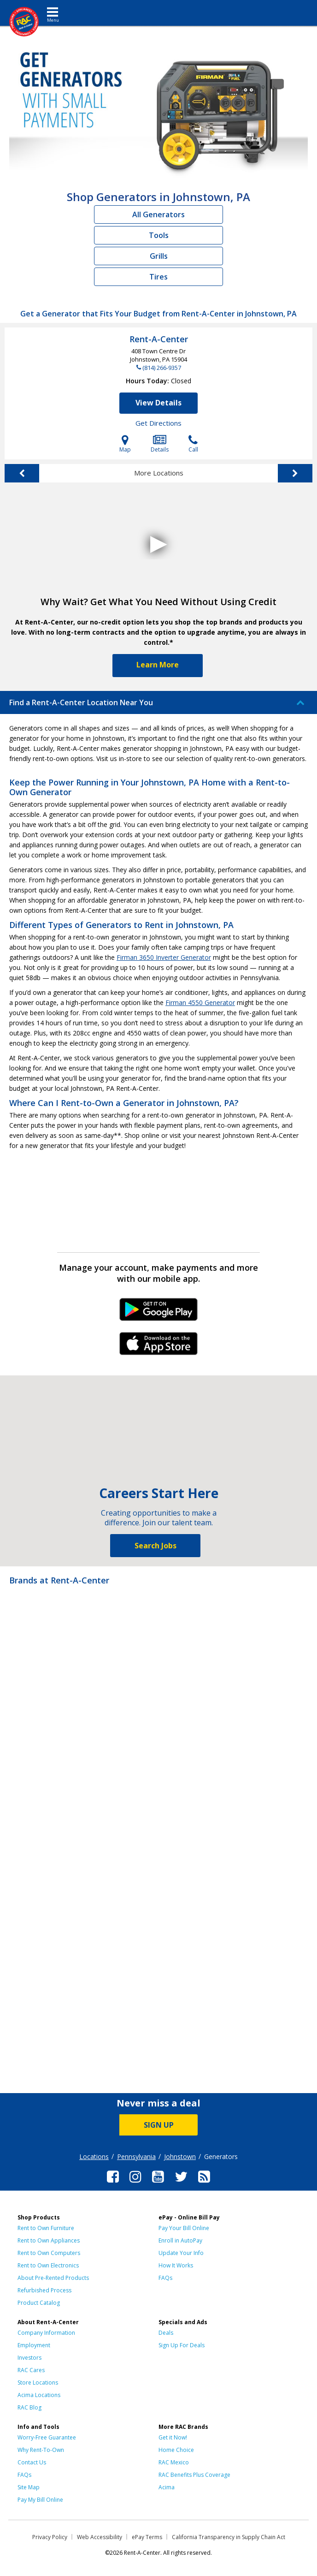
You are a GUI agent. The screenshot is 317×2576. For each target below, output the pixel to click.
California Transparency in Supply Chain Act (228, 2537)
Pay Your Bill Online (183, 2228)
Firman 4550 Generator (200, 1002)
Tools (159, 235)
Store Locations (38, 2382)
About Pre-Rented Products (53, 2278)
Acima (166, 2487)
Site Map (29, 2487)
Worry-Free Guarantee (47, 2437)
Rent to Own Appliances (49, 2240)
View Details (158, 403)
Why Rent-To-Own (41, 2450)
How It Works (175, 2265)
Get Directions (158, 423)
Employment (34, 2345)
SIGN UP (159, 2125)
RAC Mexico (173, 2462)
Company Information (46, 2333)
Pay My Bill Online (40, 2500)
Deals (165, 2333)
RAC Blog (29, 2407)
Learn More (157, 665)
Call (193, 443)
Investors (29, 2358)
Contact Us (32, 2462)
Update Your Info (181, 2253)
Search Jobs (155, 1546)
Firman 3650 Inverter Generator (164, 957)
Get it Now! (172, 2437)
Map (125, 443)
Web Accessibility (99, 2537)
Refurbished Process (44, 2290)
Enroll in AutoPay (180, 2240)
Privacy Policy (49, 2537)
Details (160, 443)
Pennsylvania (136, 2156)
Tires (158, 277)
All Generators (158, 214)
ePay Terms (147, 2537)
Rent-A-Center (158, 339)
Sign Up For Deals (181, 2345)
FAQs (165, 2278)
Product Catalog (39, 2303)
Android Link (158, 1313)
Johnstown (180, 2156)
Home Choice (176, 2450)
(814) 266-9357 (161, 367)
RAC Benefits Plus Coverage (194, 2475)
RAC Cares (31, 2370)
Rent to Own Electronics (48, 2265)
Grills (159, 256)
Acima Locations (39, 2395)
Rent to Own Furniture (46, 2228)
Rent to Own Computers (49, 2253)
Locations (94, 2156)
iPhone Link (158, 1347)
